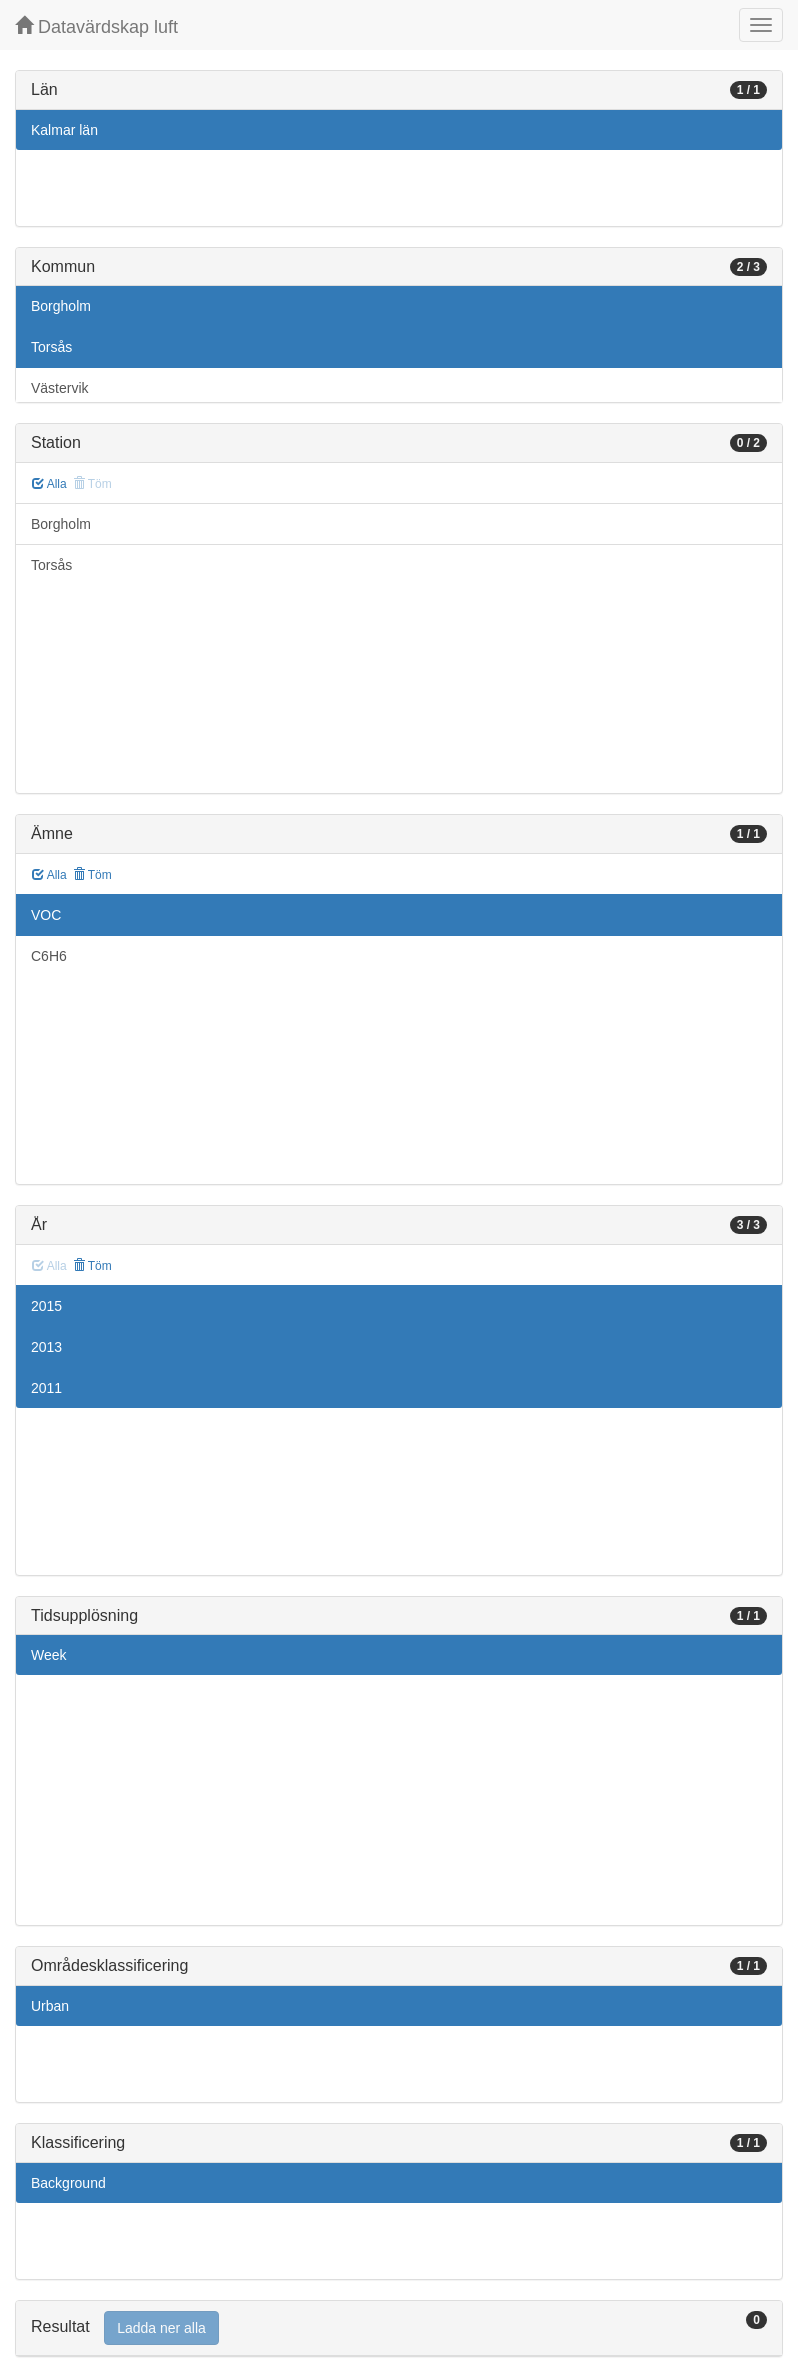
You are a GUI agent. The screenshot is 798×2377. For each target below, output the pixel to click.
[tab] (399, 2328)
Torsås (51, 347)
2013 (46, 1347)
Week (49, 1655)
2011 (46, 1388)
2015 (46, 1306)
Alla (49, 484)
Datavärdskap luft (96, 26)
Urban (50, 2006)
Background (68, 2183)
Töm (92, 875)
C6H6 (49, 956)
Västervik (60, 388)
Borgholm (61, 306)
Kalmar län (64, 130)
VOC (46, 915)
